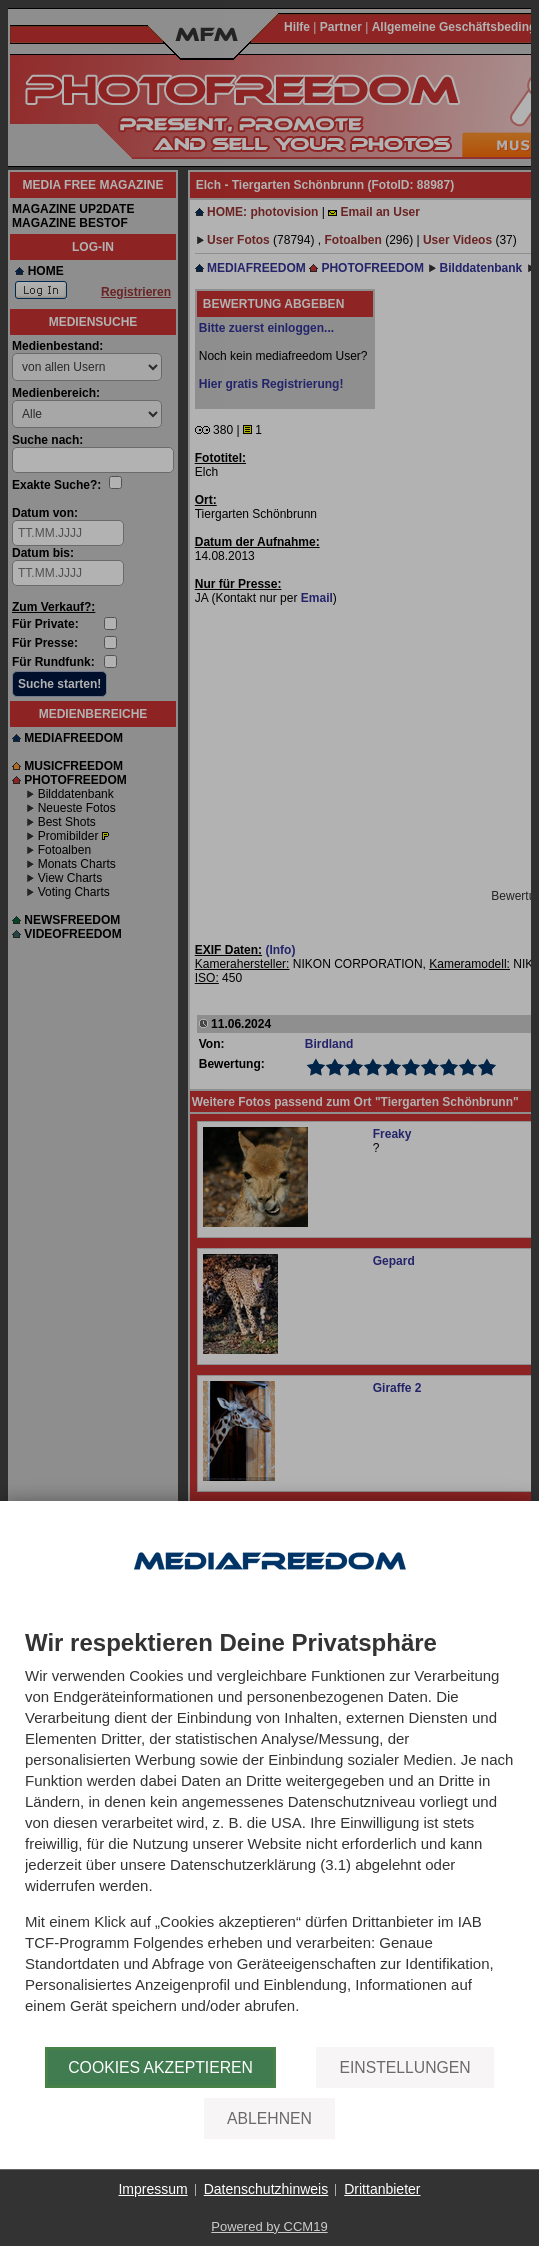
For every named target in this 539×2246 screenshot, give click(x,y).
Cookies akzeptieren (160, 2067)
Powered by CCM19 (269, 2226)
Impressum (152, 2189)
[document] (269, 1838)
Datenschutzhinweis (266, 2189)
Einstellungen (404, 2067)
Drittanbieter (382, 2189)
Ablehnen (269, 2118)
